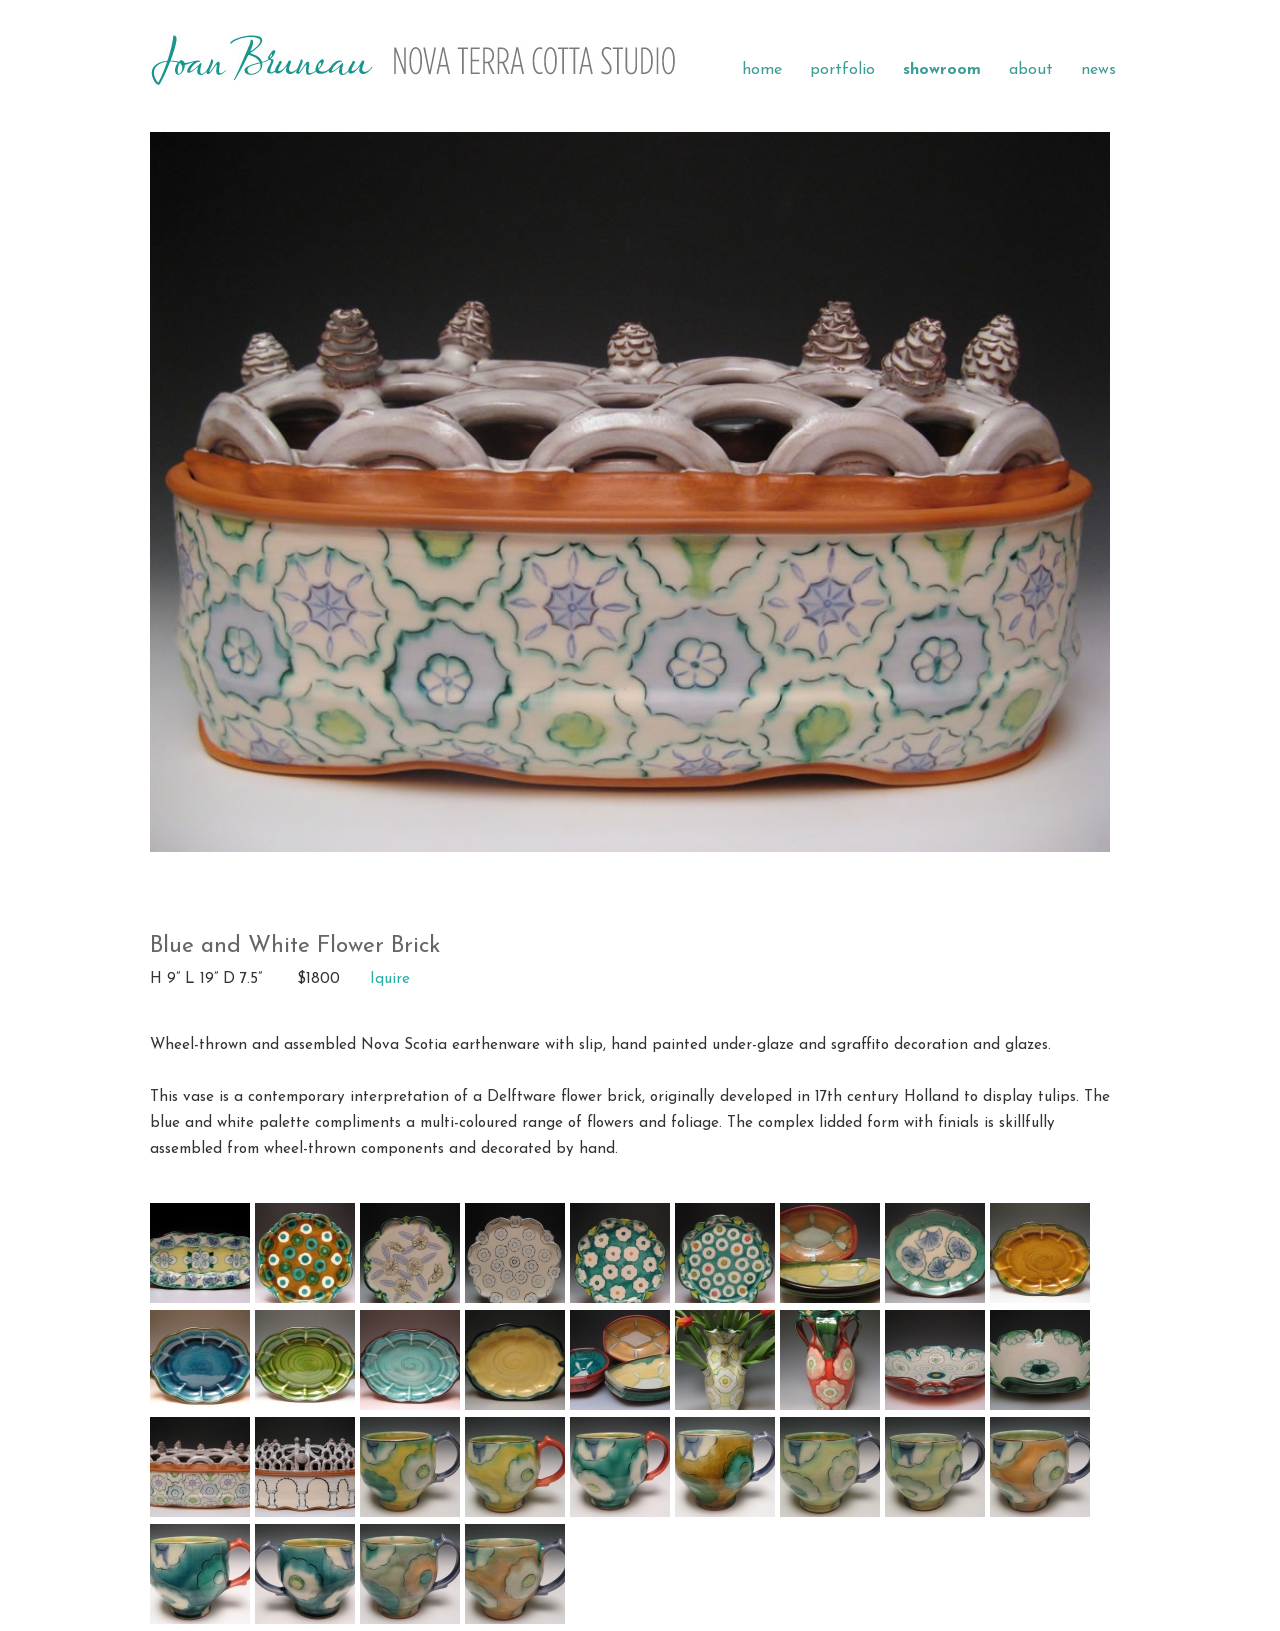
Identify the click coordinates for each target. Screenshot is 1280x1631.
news (1098, 70)
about (1031, 70)
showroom (942, 70)
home (762, 70)
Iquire (390, 979)
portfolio (842, 70)
